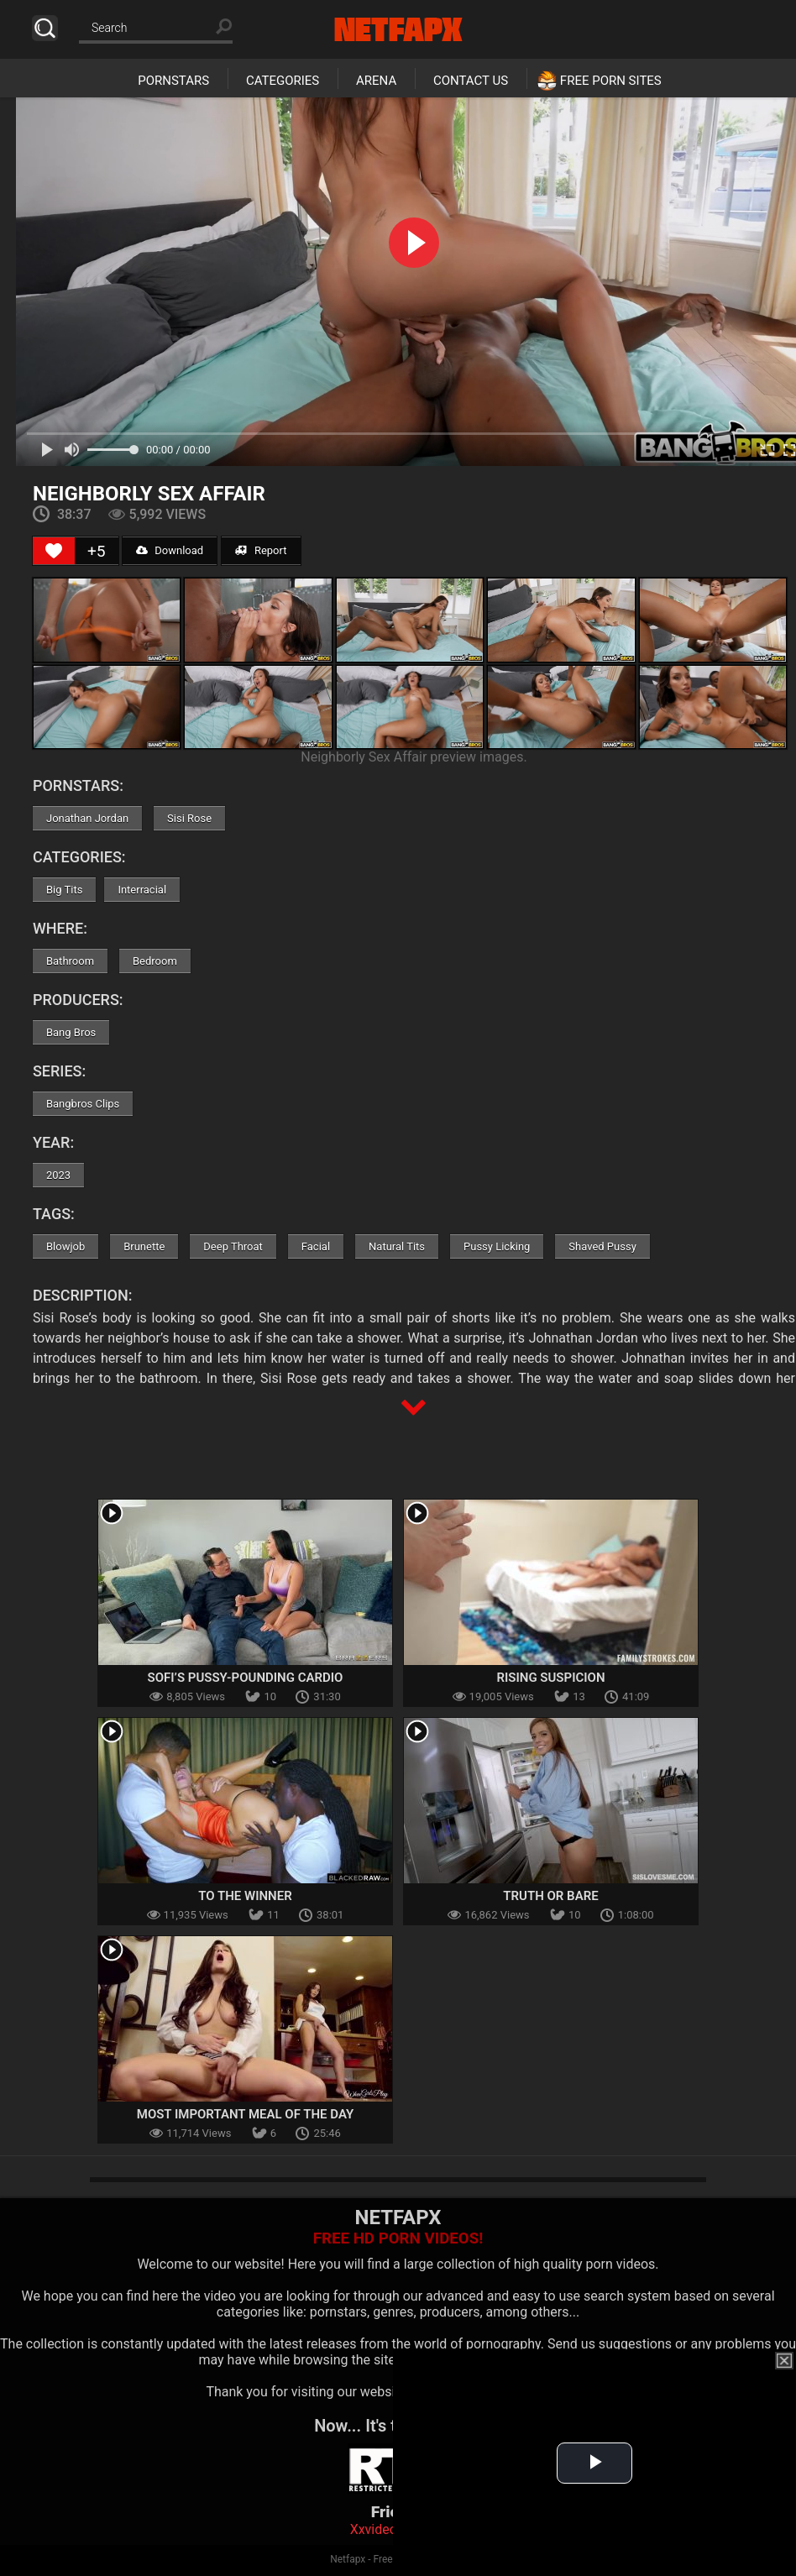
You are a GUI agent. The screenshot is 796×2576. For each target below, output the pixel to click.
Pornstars (173, 80)
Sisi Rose (189, 818)
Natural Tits (397, 1246)
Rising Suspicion (550, 1677)
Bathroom (70, 961)
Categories (282, 80)
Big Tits (64, 889)
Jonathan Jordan (87, 818)
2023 (58, 1175)
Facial (315, 1246)
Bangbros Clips (82, 1103)
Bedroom (155, 961)
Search (45, 28)
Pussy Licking (496, 1246)
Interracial (142, 889)
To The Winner (244, 1895)
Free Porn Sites (611, 80)
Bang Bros (71, 1032)
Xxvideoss (380, 2529)
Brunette (144, 1246)
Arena (376, 80)
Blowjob (65, 1246)
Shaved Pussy (602, 1246)
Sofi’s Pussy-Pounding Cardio (245, 1677)
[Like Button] (54, 550)
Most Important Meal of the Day (245, 2114)
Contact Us (470, 80)
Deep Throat (233, 1246)
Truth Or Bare (550, 1895)
